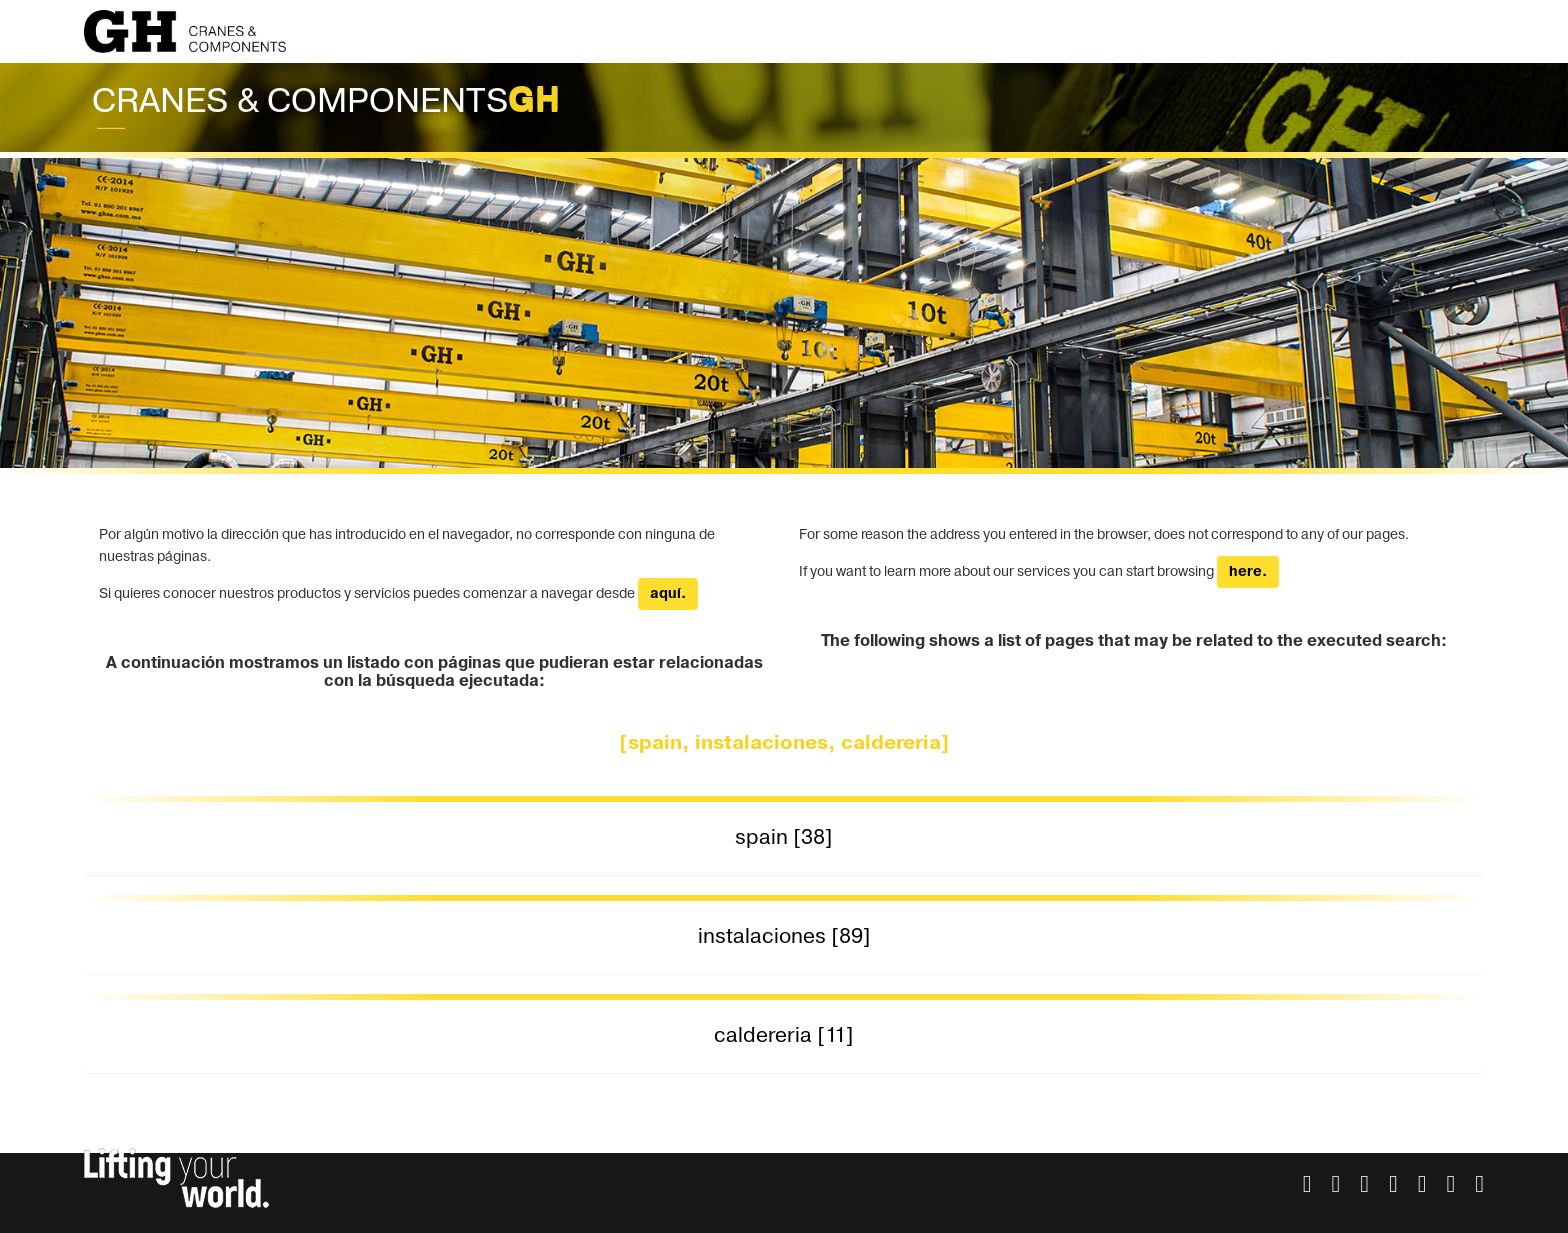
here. (1248, 572)
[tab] (784, 838)
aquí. (668, 594)
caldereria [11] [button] (784, 1035)
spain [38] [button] (784, 837)
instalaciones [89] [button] (784, 936)
